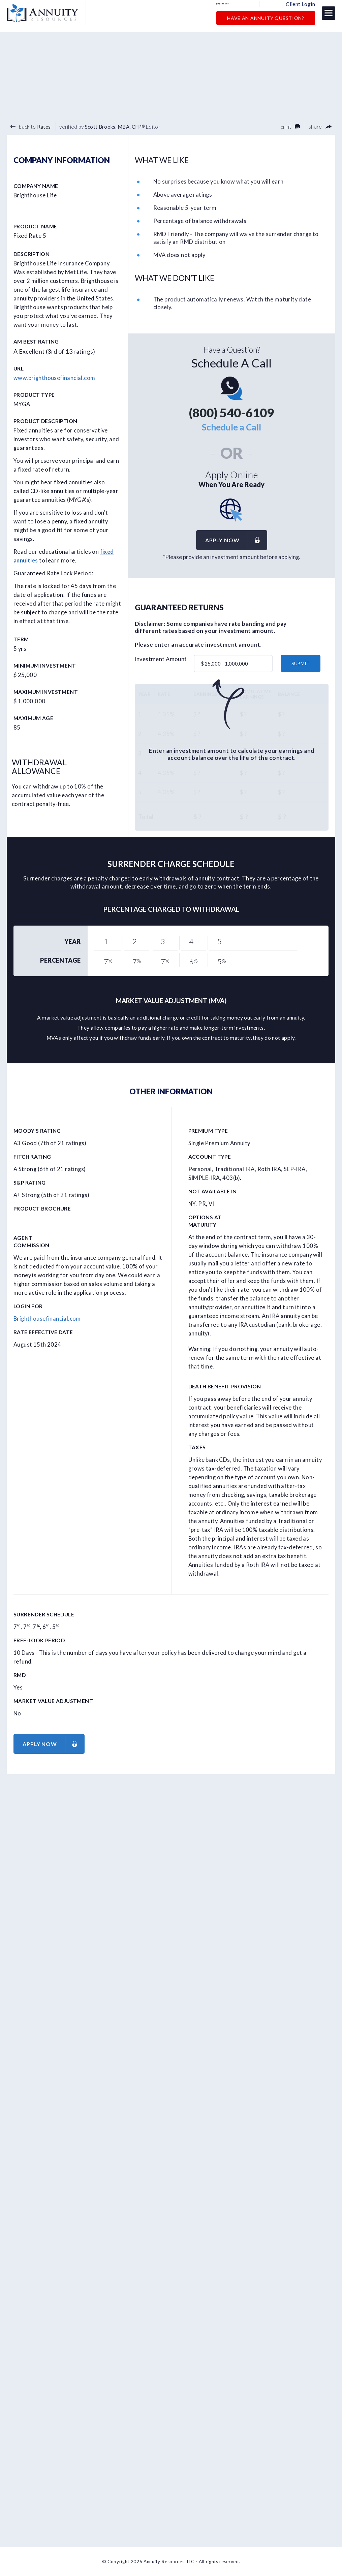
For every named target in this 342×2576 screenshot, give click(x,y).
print (290, 127)
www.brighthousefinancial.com (54, 378)
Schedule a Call (231, 427)
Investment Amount (161, 659)
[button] (328, 16)
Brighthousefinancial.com (47, 1318)
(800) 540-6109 (237, 6)
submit (300, 664)
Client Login (300, 6)
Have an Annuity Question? (265, 21)
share (320, 127)
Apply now (236, 540)
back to (30, 127)
